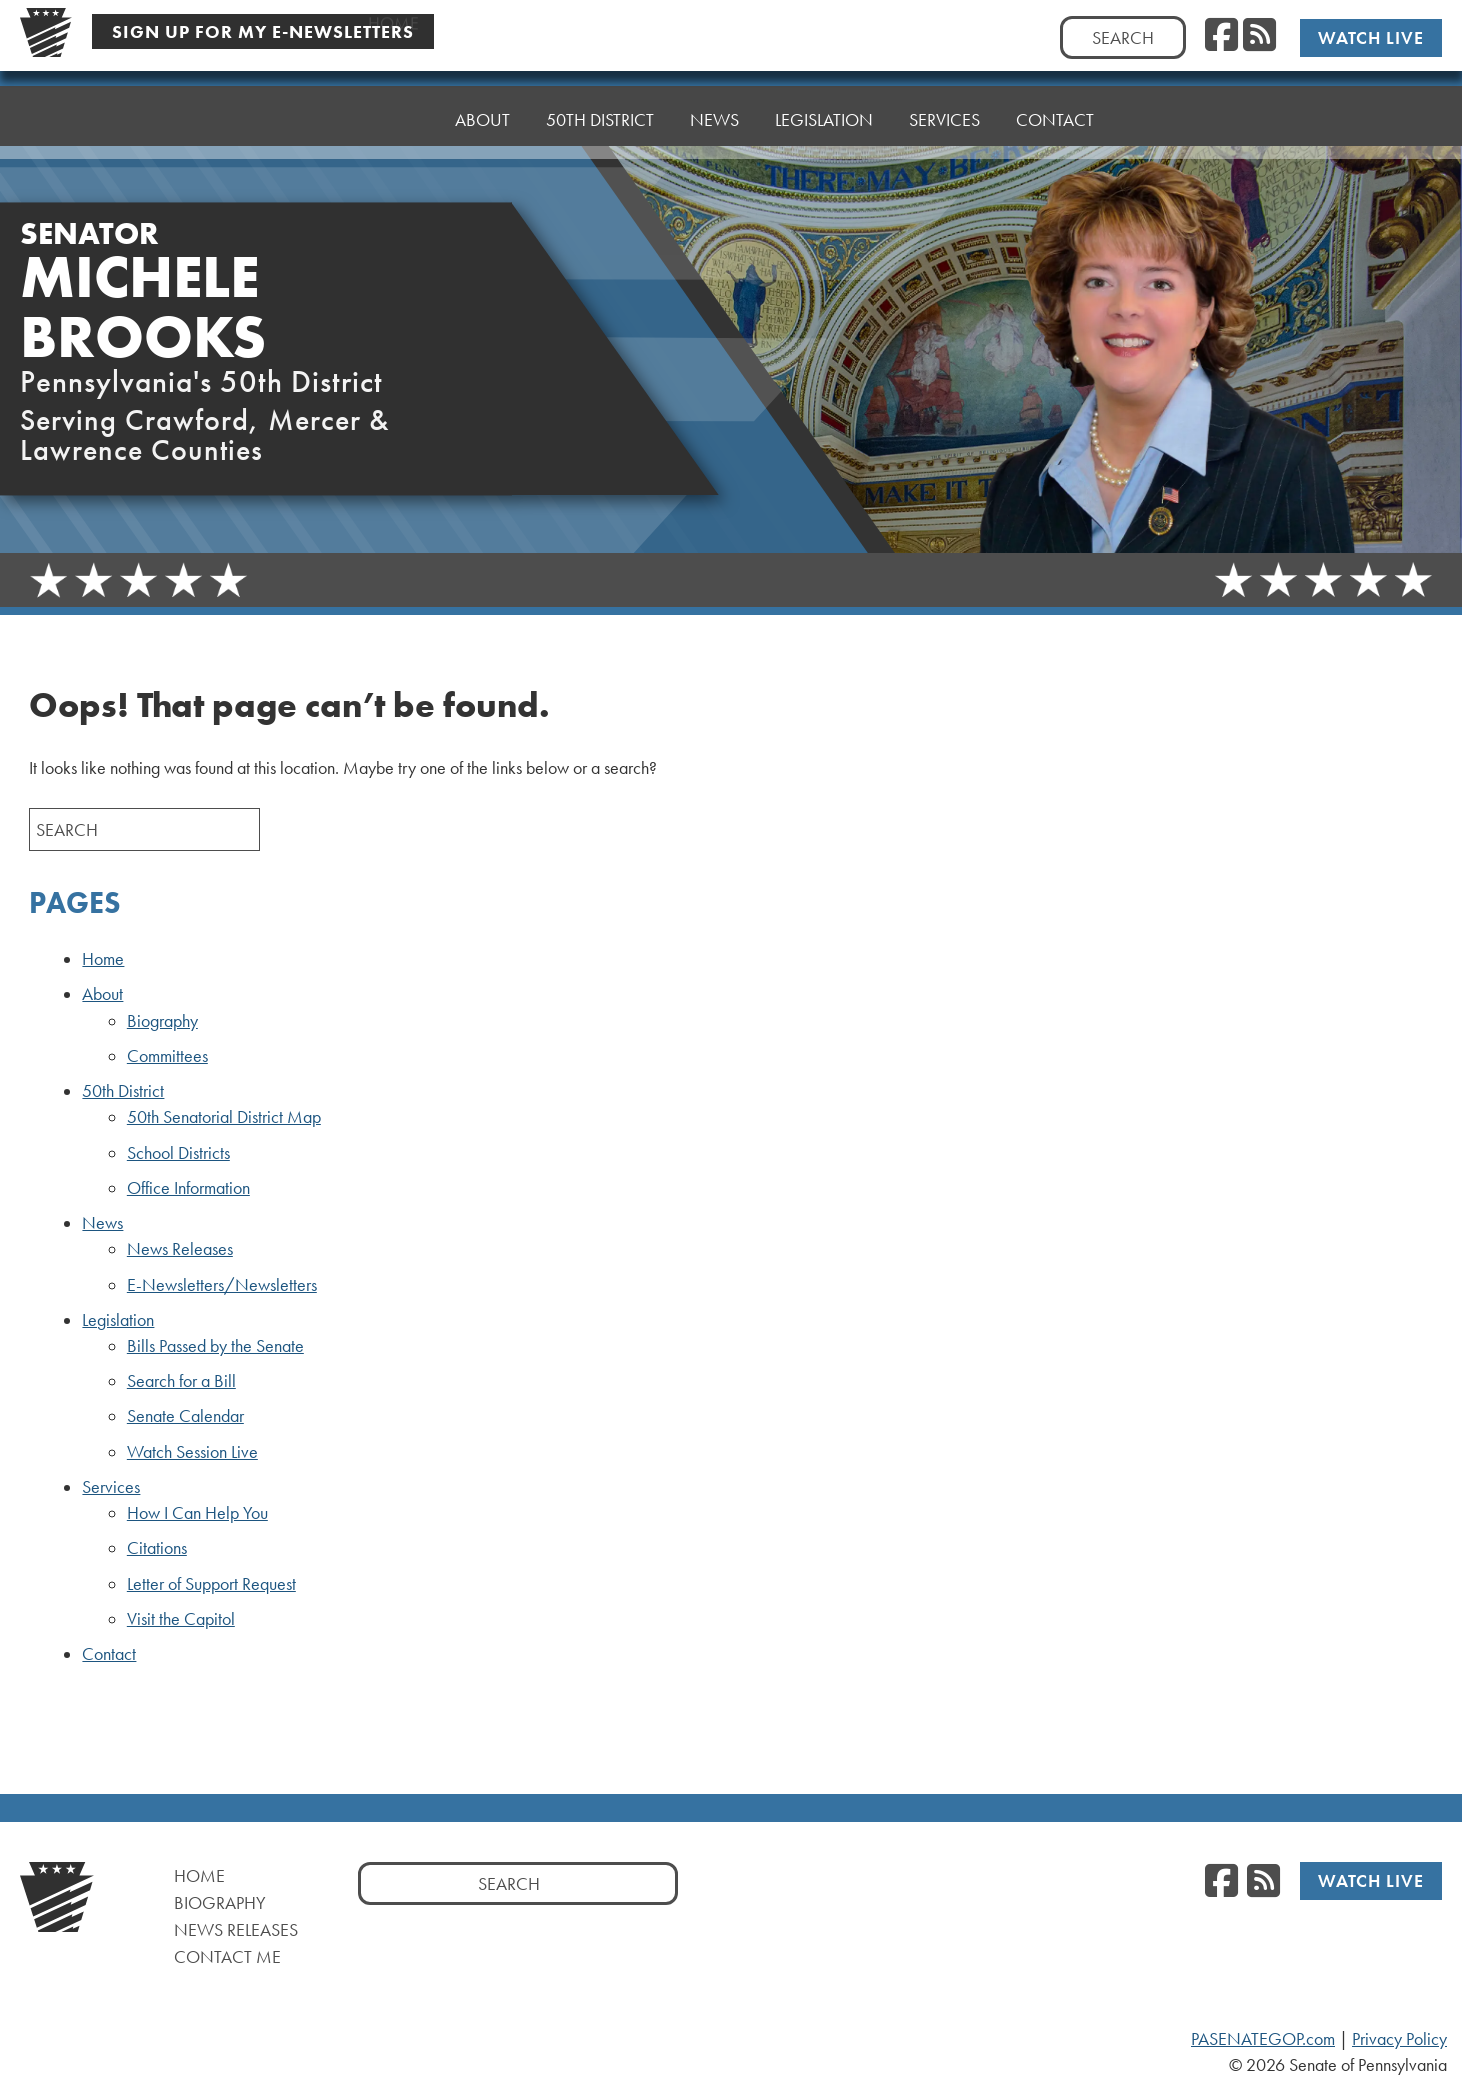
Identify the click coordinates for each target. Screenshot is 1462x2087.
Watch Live (1371, 37)
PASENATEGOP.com (1263, 2039)
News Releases (180, 1249)
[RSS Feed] (1259, 36)
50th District (600, 111)
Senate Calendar (185, 1416)
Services (944, 96)
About (482, 116)
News (714, 106)
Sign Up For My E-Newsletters (263, 31)
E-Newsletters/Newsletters (222, 1285)
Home (393, 119)
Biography (162, 1021)
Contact (1055, 91)
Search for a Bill (181, 1381)
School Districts (178, 1153)
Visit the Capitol (181, 1619)
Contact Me (227, 1956)
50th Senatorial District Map (224, 1117)
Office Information (188, 1188)
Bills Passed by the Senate (215, 1346)
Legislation (824, 101)
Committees (167, 1056)
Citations (157, 1548)
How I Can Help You (197, 1513)
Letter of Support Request (211, 1584)
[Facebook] (1221, 36)
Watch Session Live (192, 1452)
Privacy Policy (1399, 2039)
